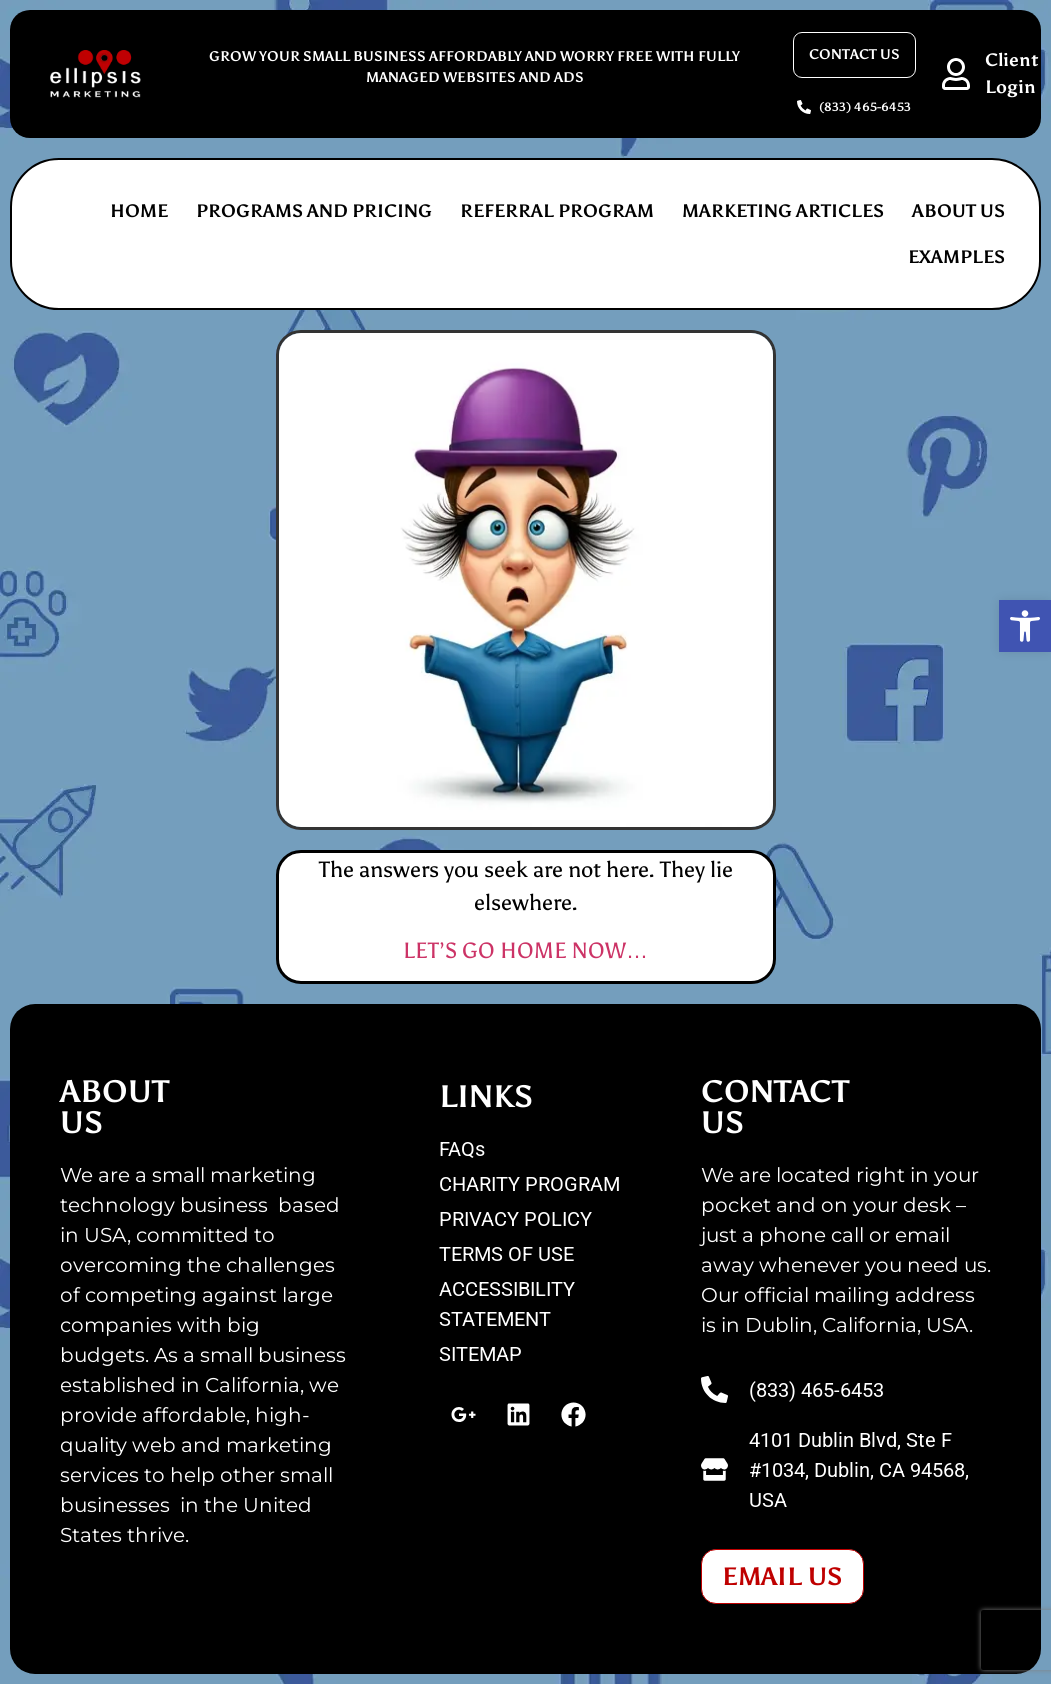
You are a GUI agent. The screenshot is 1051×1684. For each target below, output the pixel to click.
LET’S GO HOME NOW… (525, 950)
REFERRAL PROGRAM (557, 211)
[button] (1025, 626)
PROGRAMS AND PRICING (314, 211)
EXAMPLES (956, 257)
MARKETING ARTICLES (783, 211)
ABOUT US (958, 211)
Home (139, 211)
